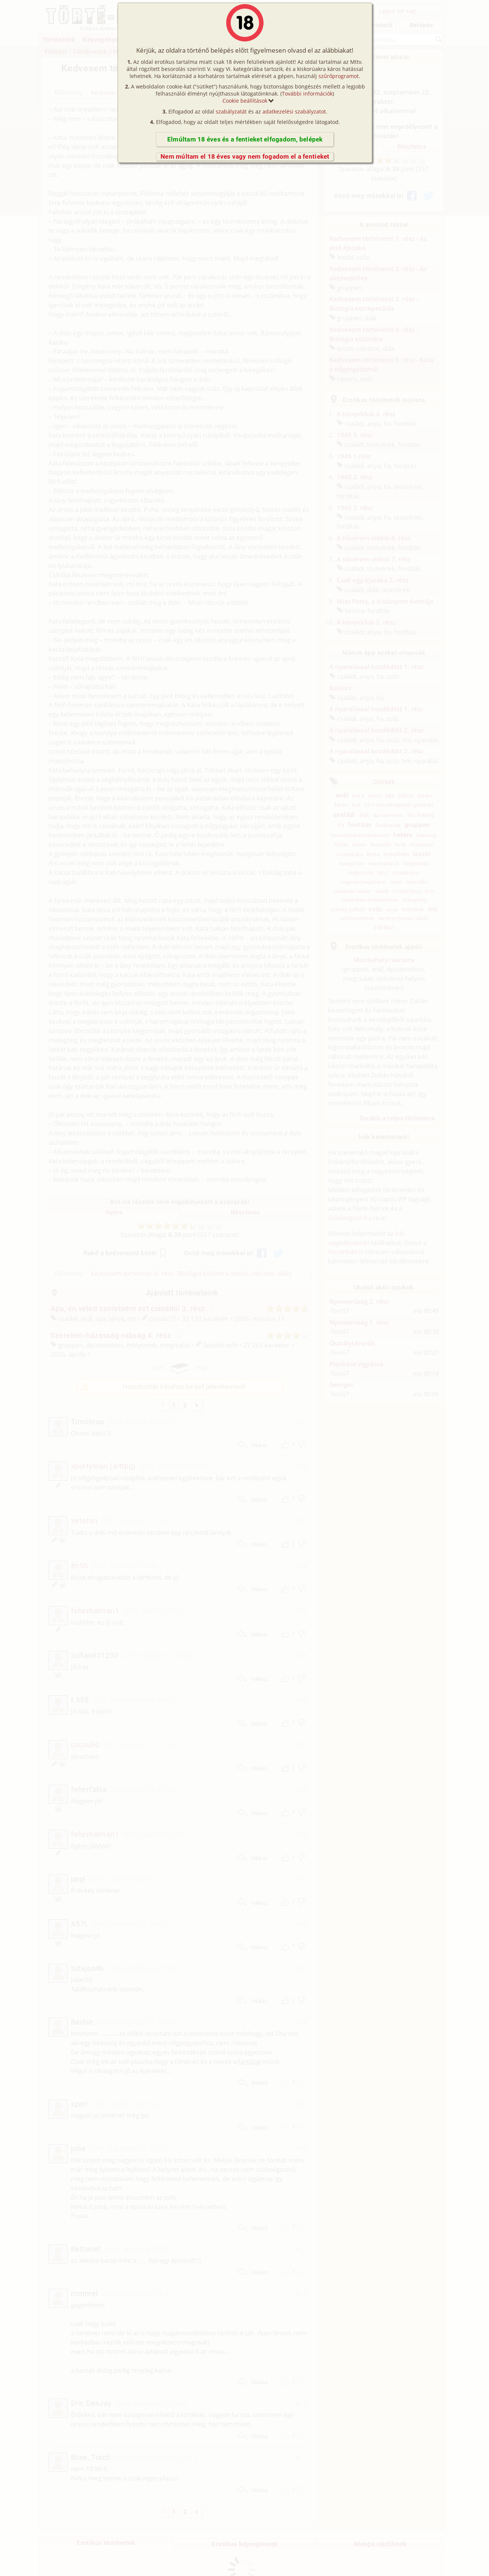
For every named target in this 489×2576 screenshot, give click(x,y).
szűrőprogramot (338, 76)
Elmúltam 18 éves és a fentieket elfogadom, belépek (245, 139)
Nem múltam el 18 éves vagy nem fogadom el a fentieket (245, 156)
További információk (307, 93)
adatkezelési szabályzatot (294, 111)
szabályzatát (231, 111)
